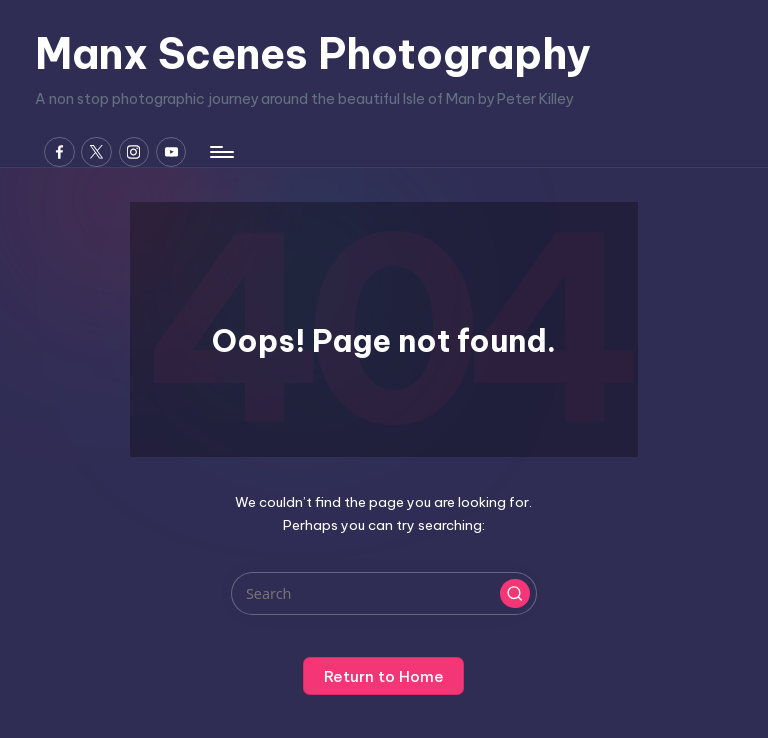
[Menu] (220, 152)
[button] (515, 594)
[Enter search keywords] (383, 593)
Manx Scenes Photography (313, 53)
